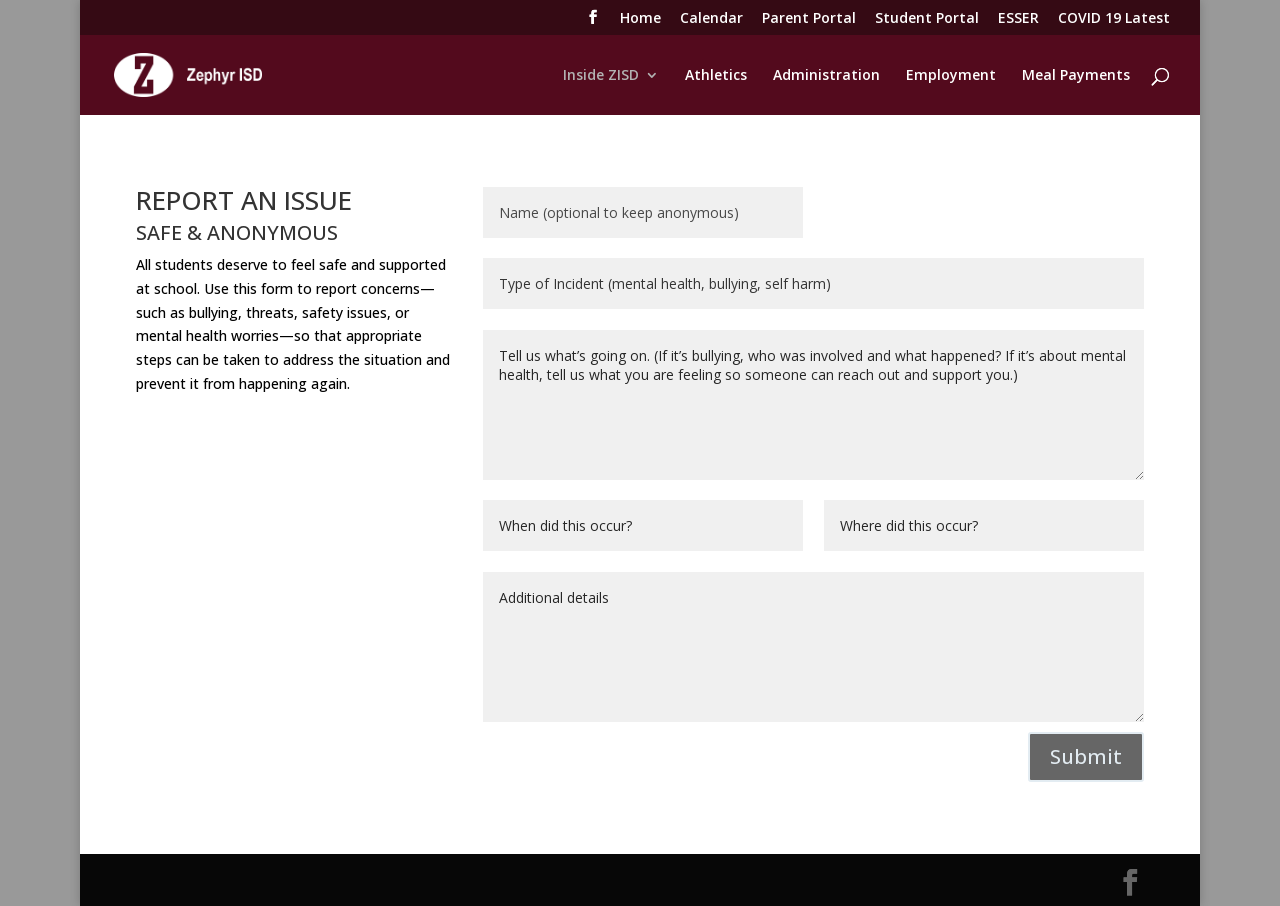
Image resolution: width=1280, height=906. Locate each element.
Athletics (716, 76)
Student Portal (927, 19)
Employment (951, 76)
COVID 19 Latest (1114, 19)
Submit (1086, 756)
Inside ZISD (601, 76)
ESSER (1018, 19)
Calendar (711, 19)
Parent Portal (809, 19)
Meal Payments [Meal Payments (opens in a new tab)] (1076, 76)
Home (640, 19)
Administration (826, 76)
